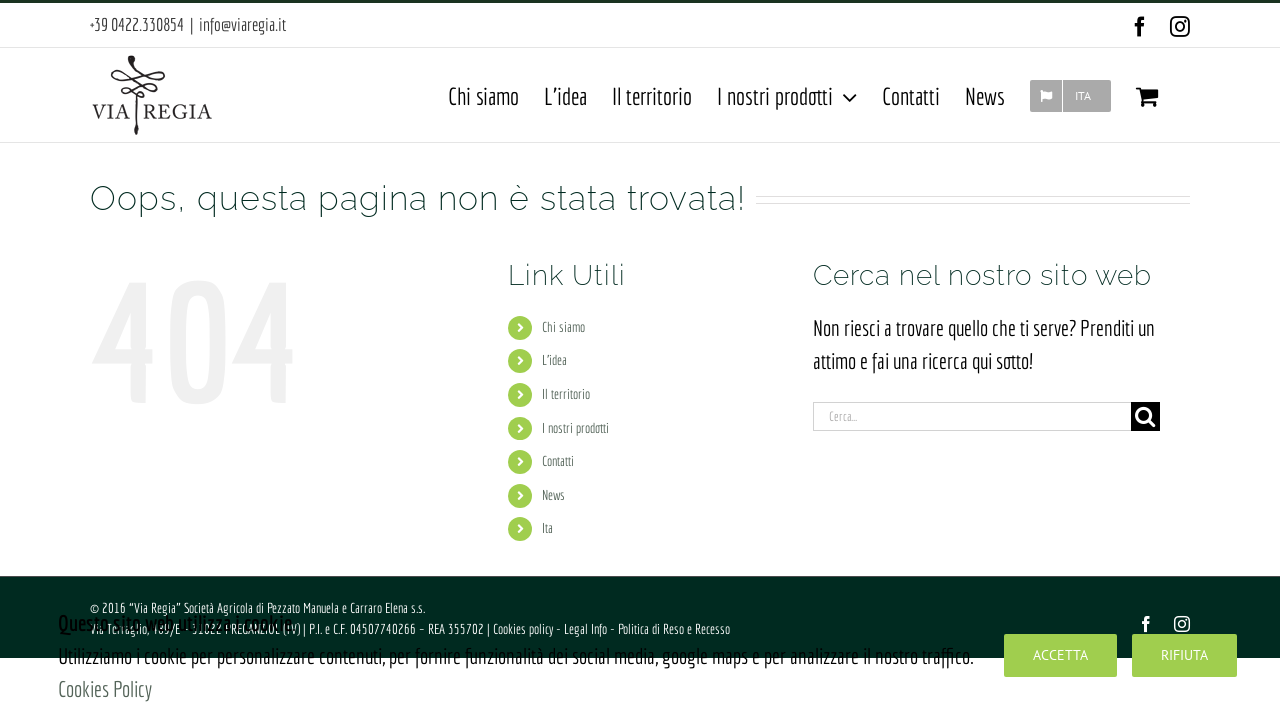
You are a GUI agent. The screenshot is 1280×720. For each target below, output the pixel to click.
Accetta (1060, 655)
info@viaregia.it (242, 24)
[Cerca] (1145, 416)
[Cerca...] (972, 416)
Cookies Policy (105, 688)
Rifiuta (1184, 655)
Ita (547, 528)
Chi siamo (563, 327)
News (553, 495)
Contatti (558, 461)
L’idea (554, 360)
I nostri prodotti (575, 428)
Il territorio (566, 394)
